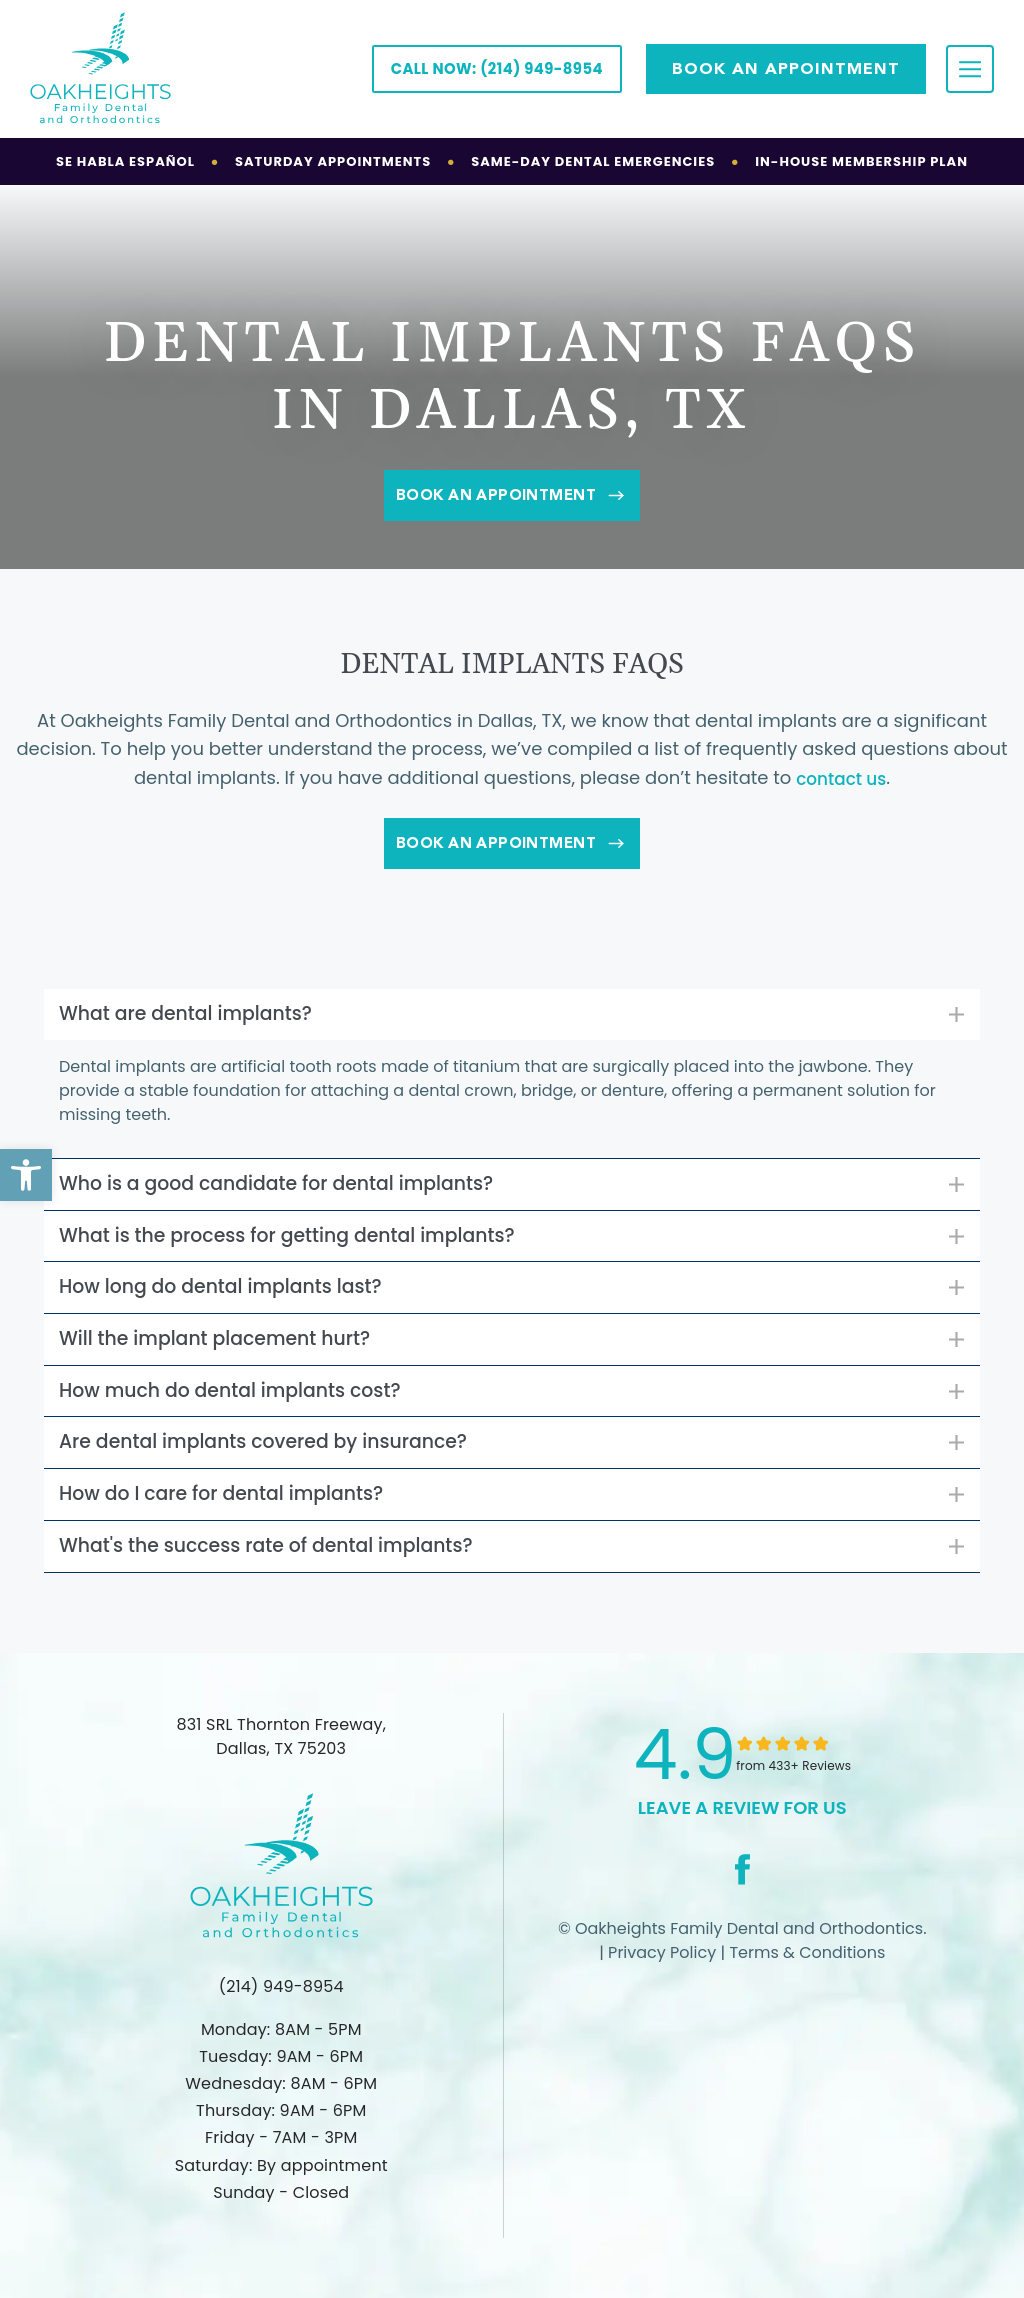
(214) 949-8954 (281, 1986)
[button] (26, 1175)
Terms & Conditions (805, 1971)
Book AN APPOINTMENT (786, 68)
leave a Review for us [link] (742, 1826)
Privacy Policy (660, 1971)
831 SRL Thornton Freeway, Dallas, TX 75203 (281, 1755)
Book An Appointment (512, 495)
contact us (841, 778)
